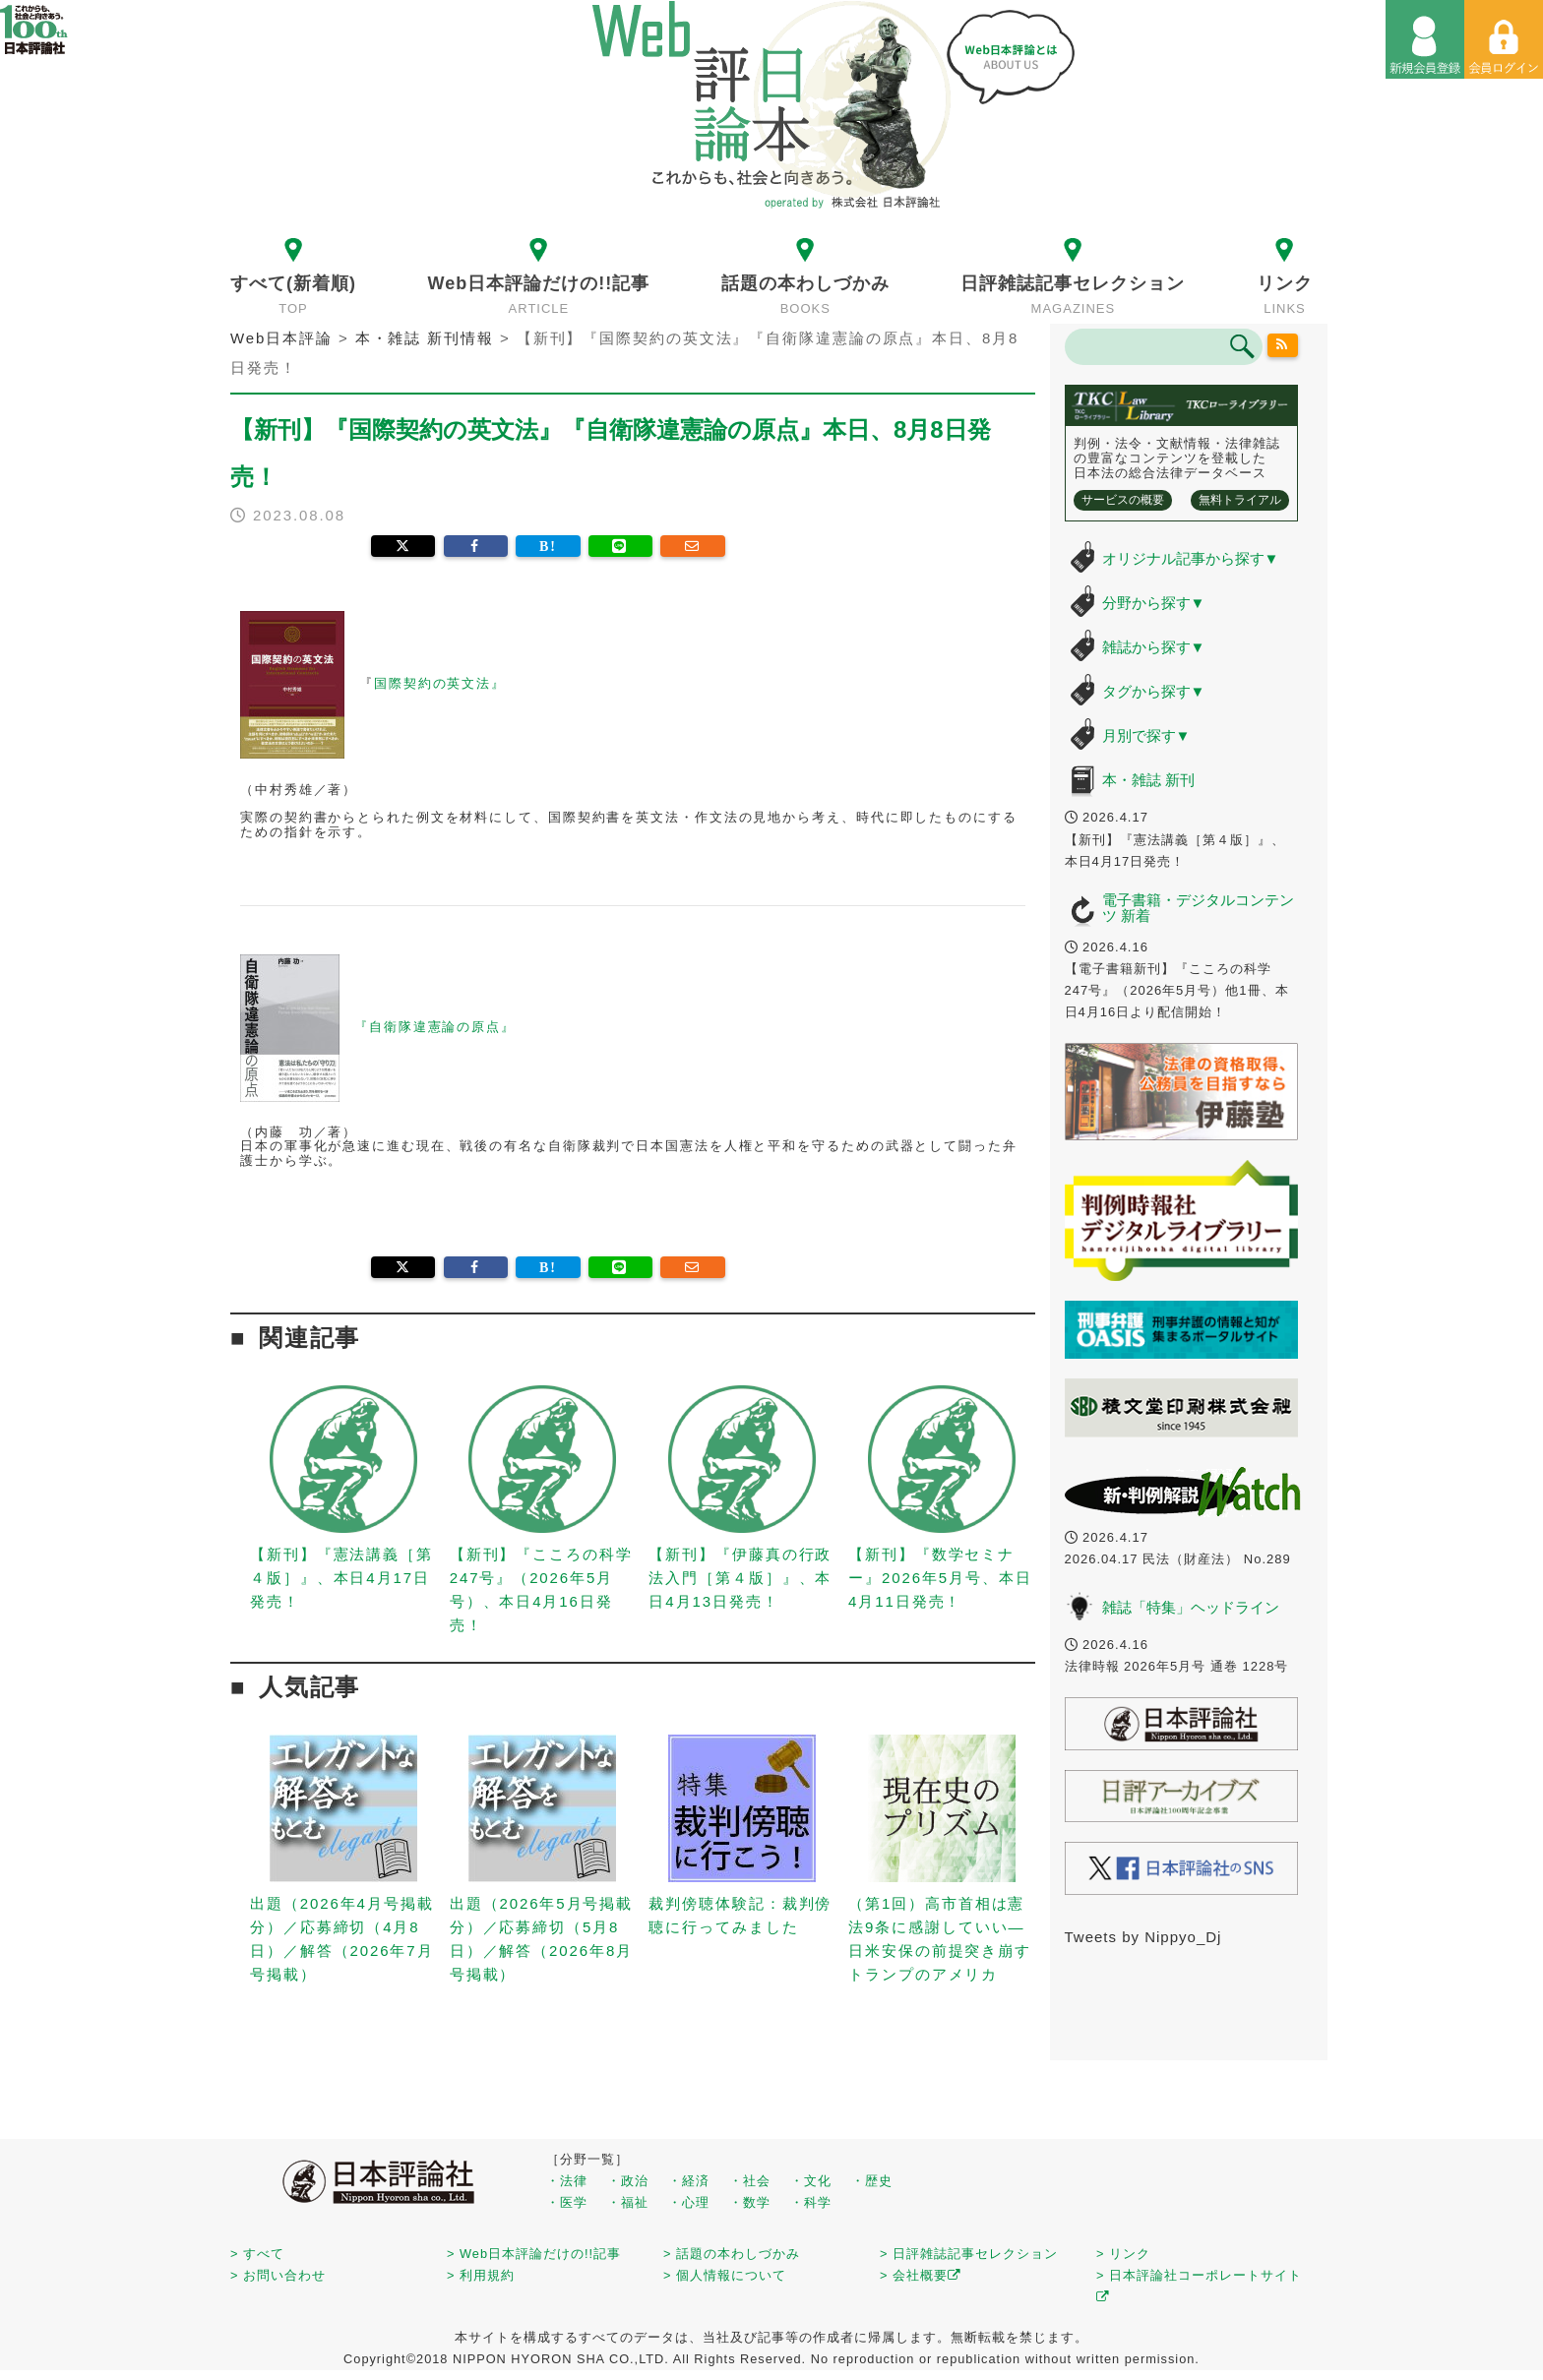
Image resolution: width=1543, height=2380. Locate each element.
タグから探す (1153, 691)
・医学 (566, 2202)
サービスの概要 (1122, 500)
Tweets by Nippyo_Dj (1143, 1936)
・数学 (750, 2202)
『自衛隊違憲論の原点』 (435, 1026)
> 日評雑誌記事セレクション (969, 2253)
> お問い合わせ (278, 2275)
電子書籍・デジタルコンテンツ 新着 (1198, 908)
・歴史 (872, 2180)
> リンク (1123, 2253)
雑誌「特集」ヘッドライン (1190, 1607)
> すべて (257, 2253)
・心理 (689, 2202)
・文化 (811, 2180)
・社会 (750, 2180)
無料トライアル (1240, 500)
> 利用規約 (481, 2275)
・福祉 (627, 2202)
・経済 (689, 2180)
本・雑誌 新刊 (1148, 779)
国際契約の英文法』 (440, 684)
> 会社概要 (920, 2275)
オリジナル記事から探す (1190, 558)
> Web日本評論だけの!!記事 (534, 2253)
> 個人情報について (724, 2275)
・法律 (566, 2180)
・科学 (811, 2202)
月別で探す (1146, 735)
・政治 (627, 2180)
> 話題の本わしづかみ (731, 2253)
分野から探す (1153, 602)
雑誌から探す (1153, 647)
